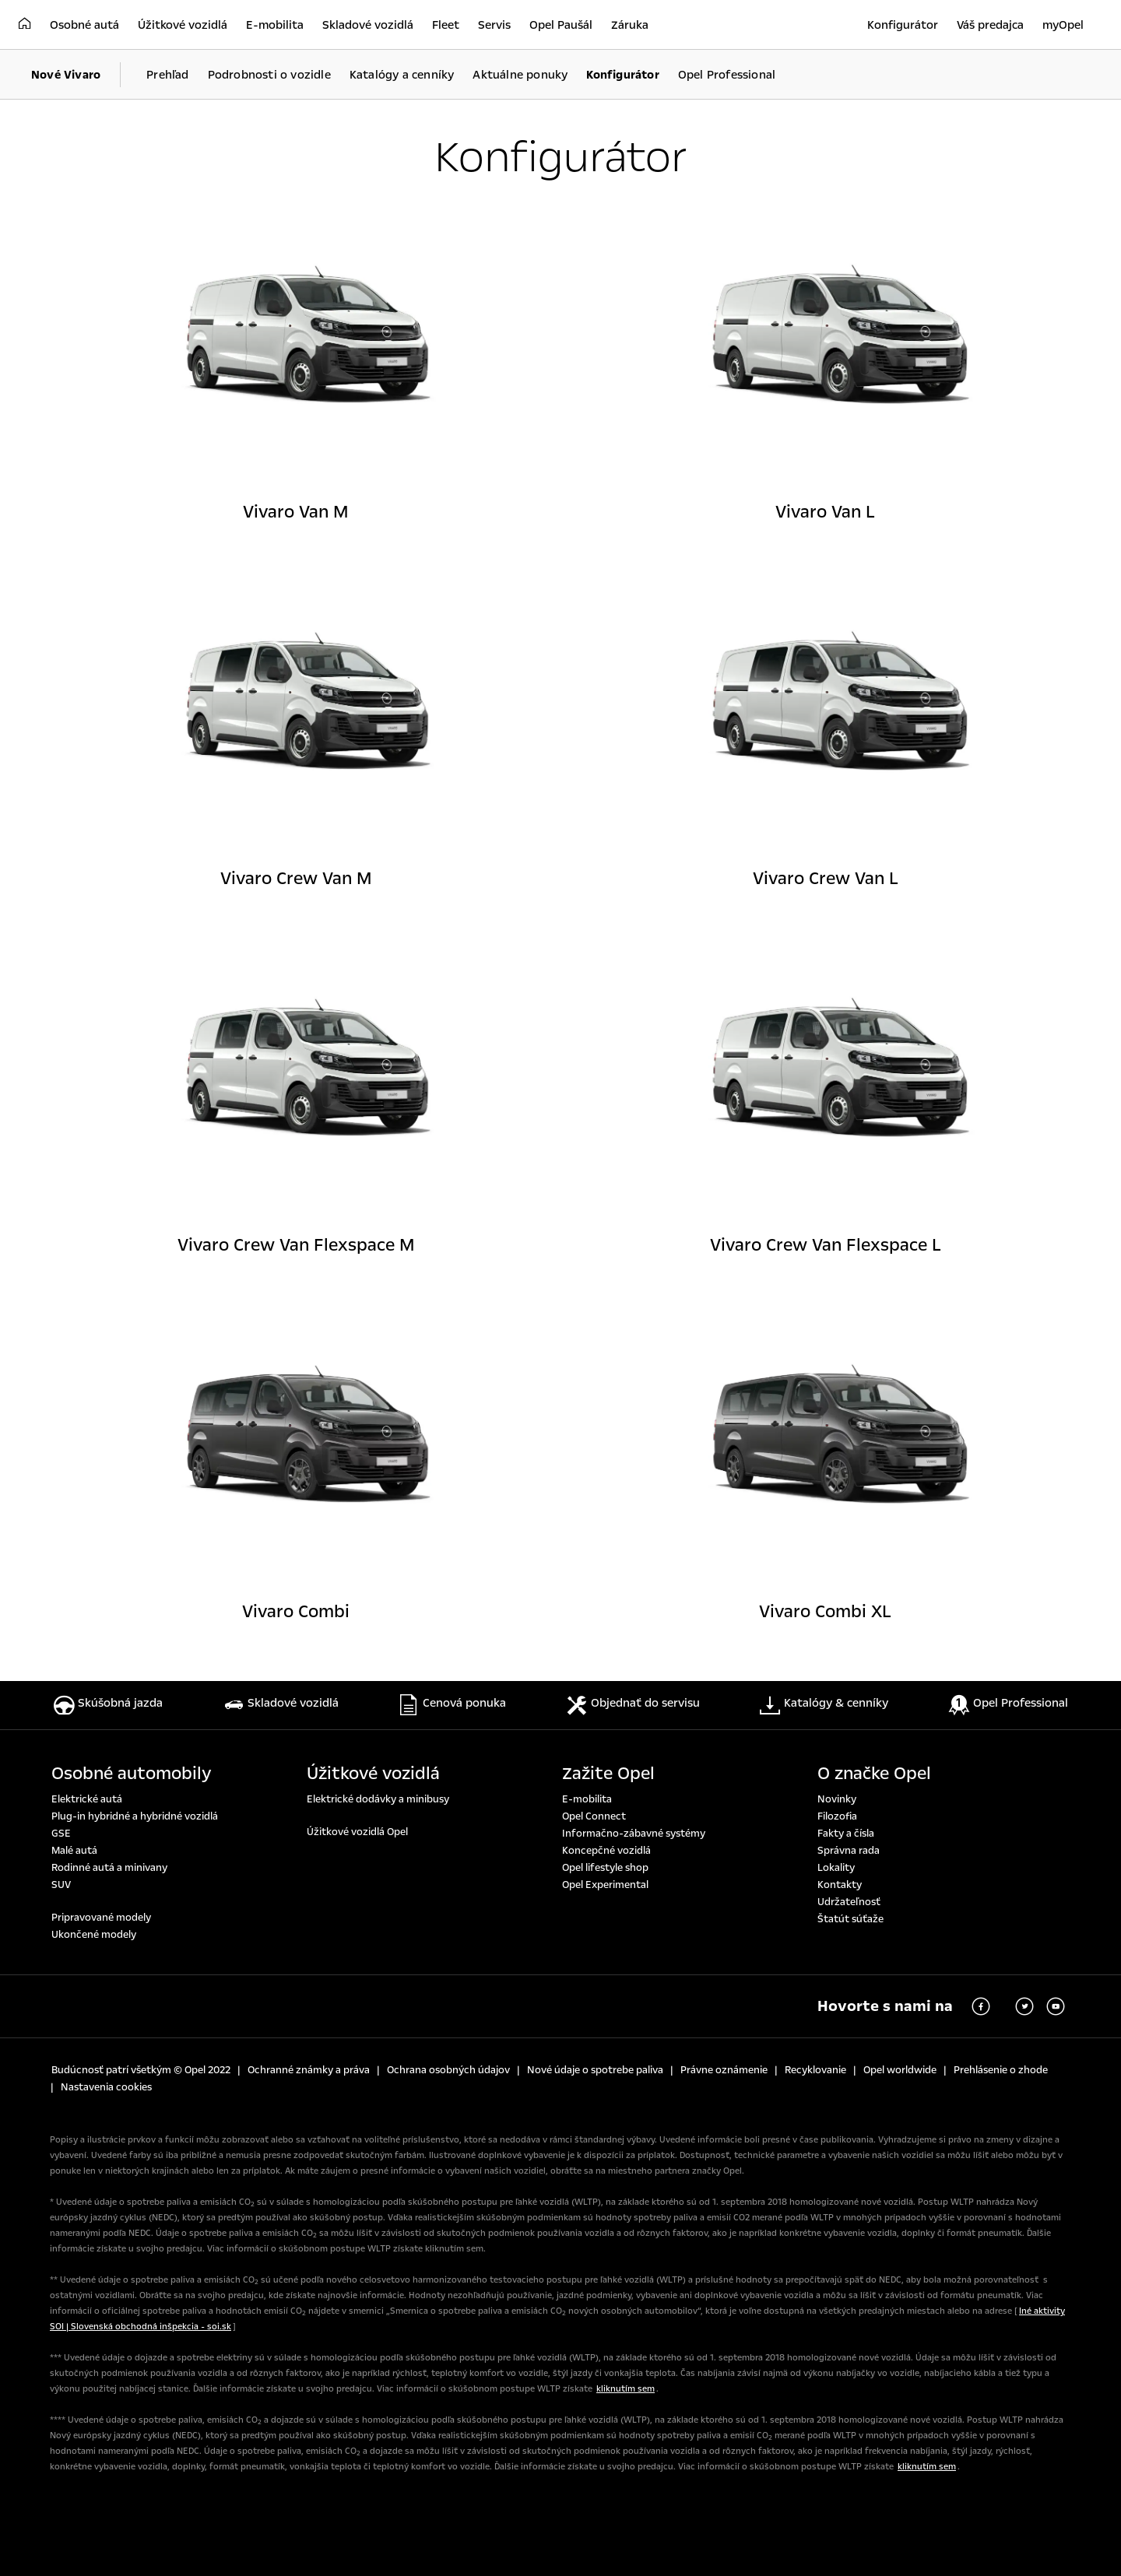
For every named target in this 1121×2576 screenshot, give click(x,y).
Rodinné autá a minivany (109, 1868)
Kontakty (839, 1885)
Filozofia (837, 1816)
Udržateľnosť (848, 1902)
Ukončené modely (93, 1935)
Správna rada (848, 1851)
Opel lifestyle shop (605, 1868)
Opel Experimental (605, 1885)
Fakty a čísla (845, 1834)
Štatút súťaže (850, 1919)
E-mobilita (587, 1799)
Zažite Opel (608, 1773)
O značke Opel (874, 1773)
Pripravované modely (101, 1918)
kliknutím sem (625, 2389)
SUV (61, 1885)
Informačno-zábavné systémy (633, 1834)
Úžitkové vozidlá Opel (357, 1832)
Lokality (836, 1868)
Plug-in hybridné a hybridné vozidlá (134, 1816)
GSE (61, 1834)
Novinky (836, 1799)
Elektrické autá (86, 1799)
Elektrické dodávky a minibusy (378, 1799)
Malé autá (74, 1851)
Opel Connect (594, 1816)
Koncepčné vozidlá (606, 1851)
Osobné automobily (131, 1773)
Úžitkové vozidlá (373, 1773)
